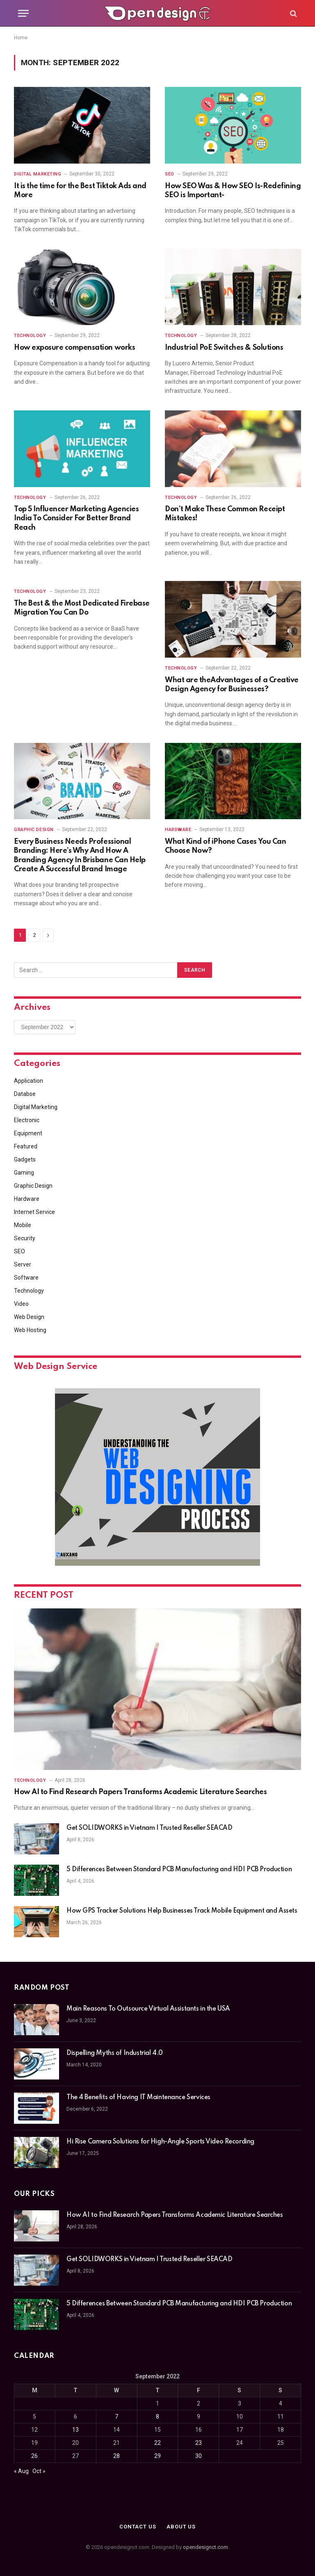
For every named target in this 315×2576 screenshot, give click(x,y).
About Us (181, 2527)
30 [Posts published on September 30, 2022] (198, 2456)
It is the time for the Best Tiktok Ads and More (80, 190)
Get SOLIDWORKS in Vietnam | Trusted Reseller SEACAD (149, 1828)
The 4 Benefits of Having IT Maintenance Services (139, 2097)
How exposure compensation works (74, 347)
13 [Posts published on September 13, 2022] (75, 2429)
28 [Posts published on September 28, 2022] (116, 2456)
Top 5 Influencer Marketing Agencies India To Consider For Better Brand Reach (76, 518)
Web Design (29, 1317)
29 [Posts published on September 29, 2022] (157, 2456)
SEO (169, 174)
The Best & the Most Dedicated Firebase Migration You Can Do (82, 608)
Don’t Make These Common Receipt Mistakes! (225, 514)
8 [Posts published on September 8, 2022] (157, 2416)
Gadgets (25, 1159)
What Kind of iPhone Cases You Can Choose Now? (225, 846)
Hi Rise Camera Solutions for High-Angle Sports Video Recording (160, 2142)
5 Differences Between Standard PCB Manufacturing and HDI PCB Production (179, 1869)
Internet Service (34, 1212)
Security (24, 1238)
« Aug (21, 2471)
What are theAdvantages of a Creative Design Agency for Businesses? (232, 684)
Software (26, 1277)
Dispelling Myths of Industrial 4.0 (114, 2053)
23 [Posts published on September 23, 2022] (198, 2442)
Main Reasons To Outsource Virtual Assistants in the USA (148, 2009)
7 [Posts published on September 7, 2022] (116, 2416)
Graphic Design (34, 829)
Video (21, 1304)
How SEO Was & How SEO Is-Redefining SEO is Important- (233, 190)
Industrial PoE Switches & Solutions (224, 347)
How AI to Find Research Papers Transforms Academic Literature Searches (140, 1792)
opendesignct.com (205, 2547)
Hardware (178, 829)
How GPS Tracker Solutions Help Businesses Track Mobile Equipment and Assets (181, 1911)
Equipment (28, 1133)
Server (22, 1264)
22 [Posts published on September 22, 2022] (157, 2442)
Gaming (24, 1172)
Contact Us (137, 2527)
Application (28, 1080)
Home (20, 38)
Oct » (39, 2471)
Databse (25, 1094)
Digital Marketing (37, 174)
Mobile (22, 1225)
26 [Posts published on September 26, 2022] (34, 2456)
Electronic (26, 1120)
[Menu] (23, 13)
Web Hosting (30, 1330)
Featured (25, 1146)
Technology (30, 335)
